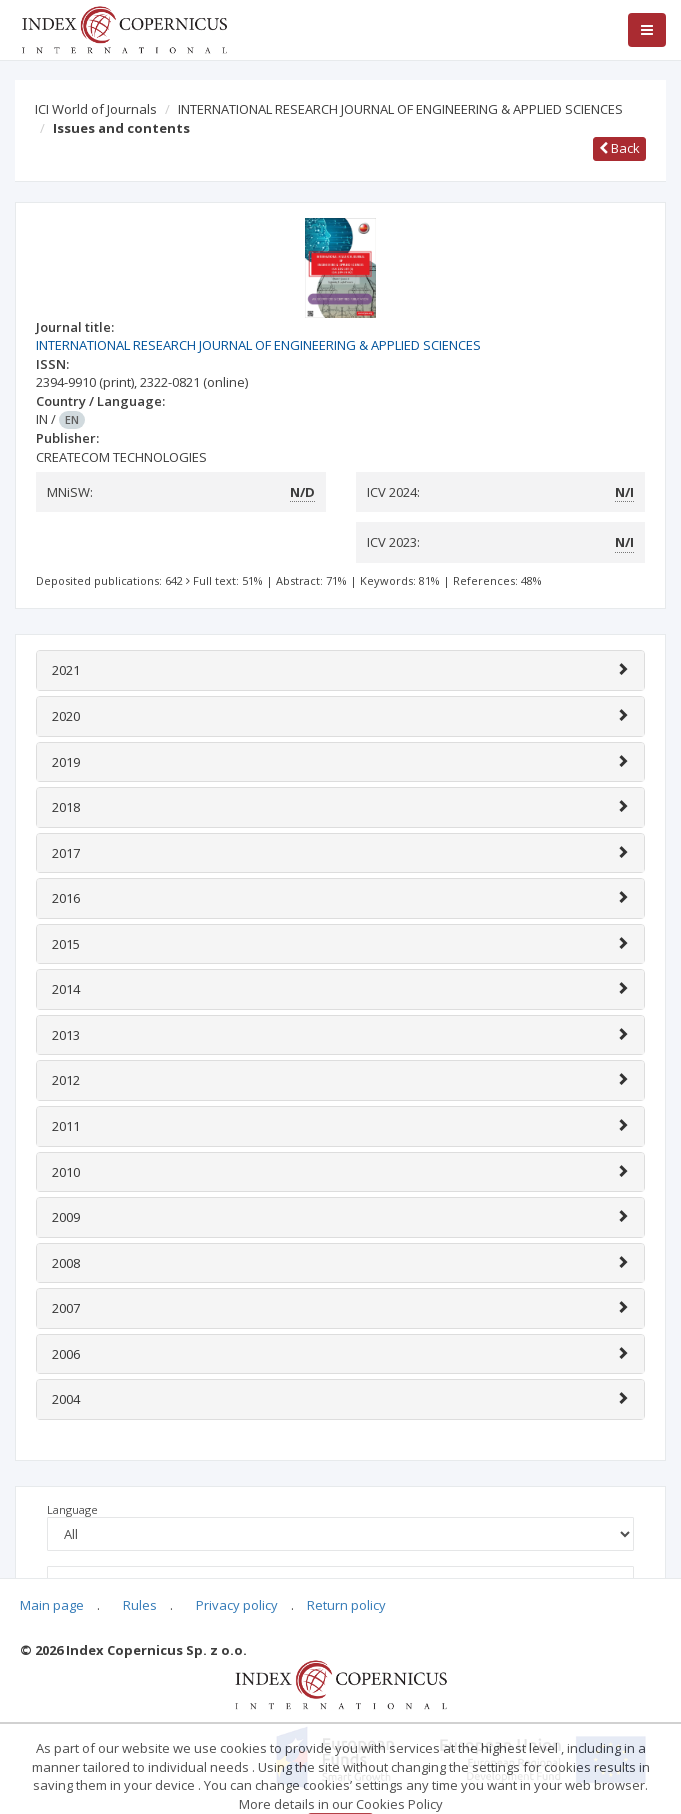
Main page (52, 1605)
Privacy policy (237, 1605)
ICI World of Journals (96, 109)
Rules (140, 1605)
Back (619, 148)
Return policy (346, 1605)
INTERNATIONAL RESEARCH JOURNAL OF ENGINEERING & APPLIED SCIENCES (400, 109)
